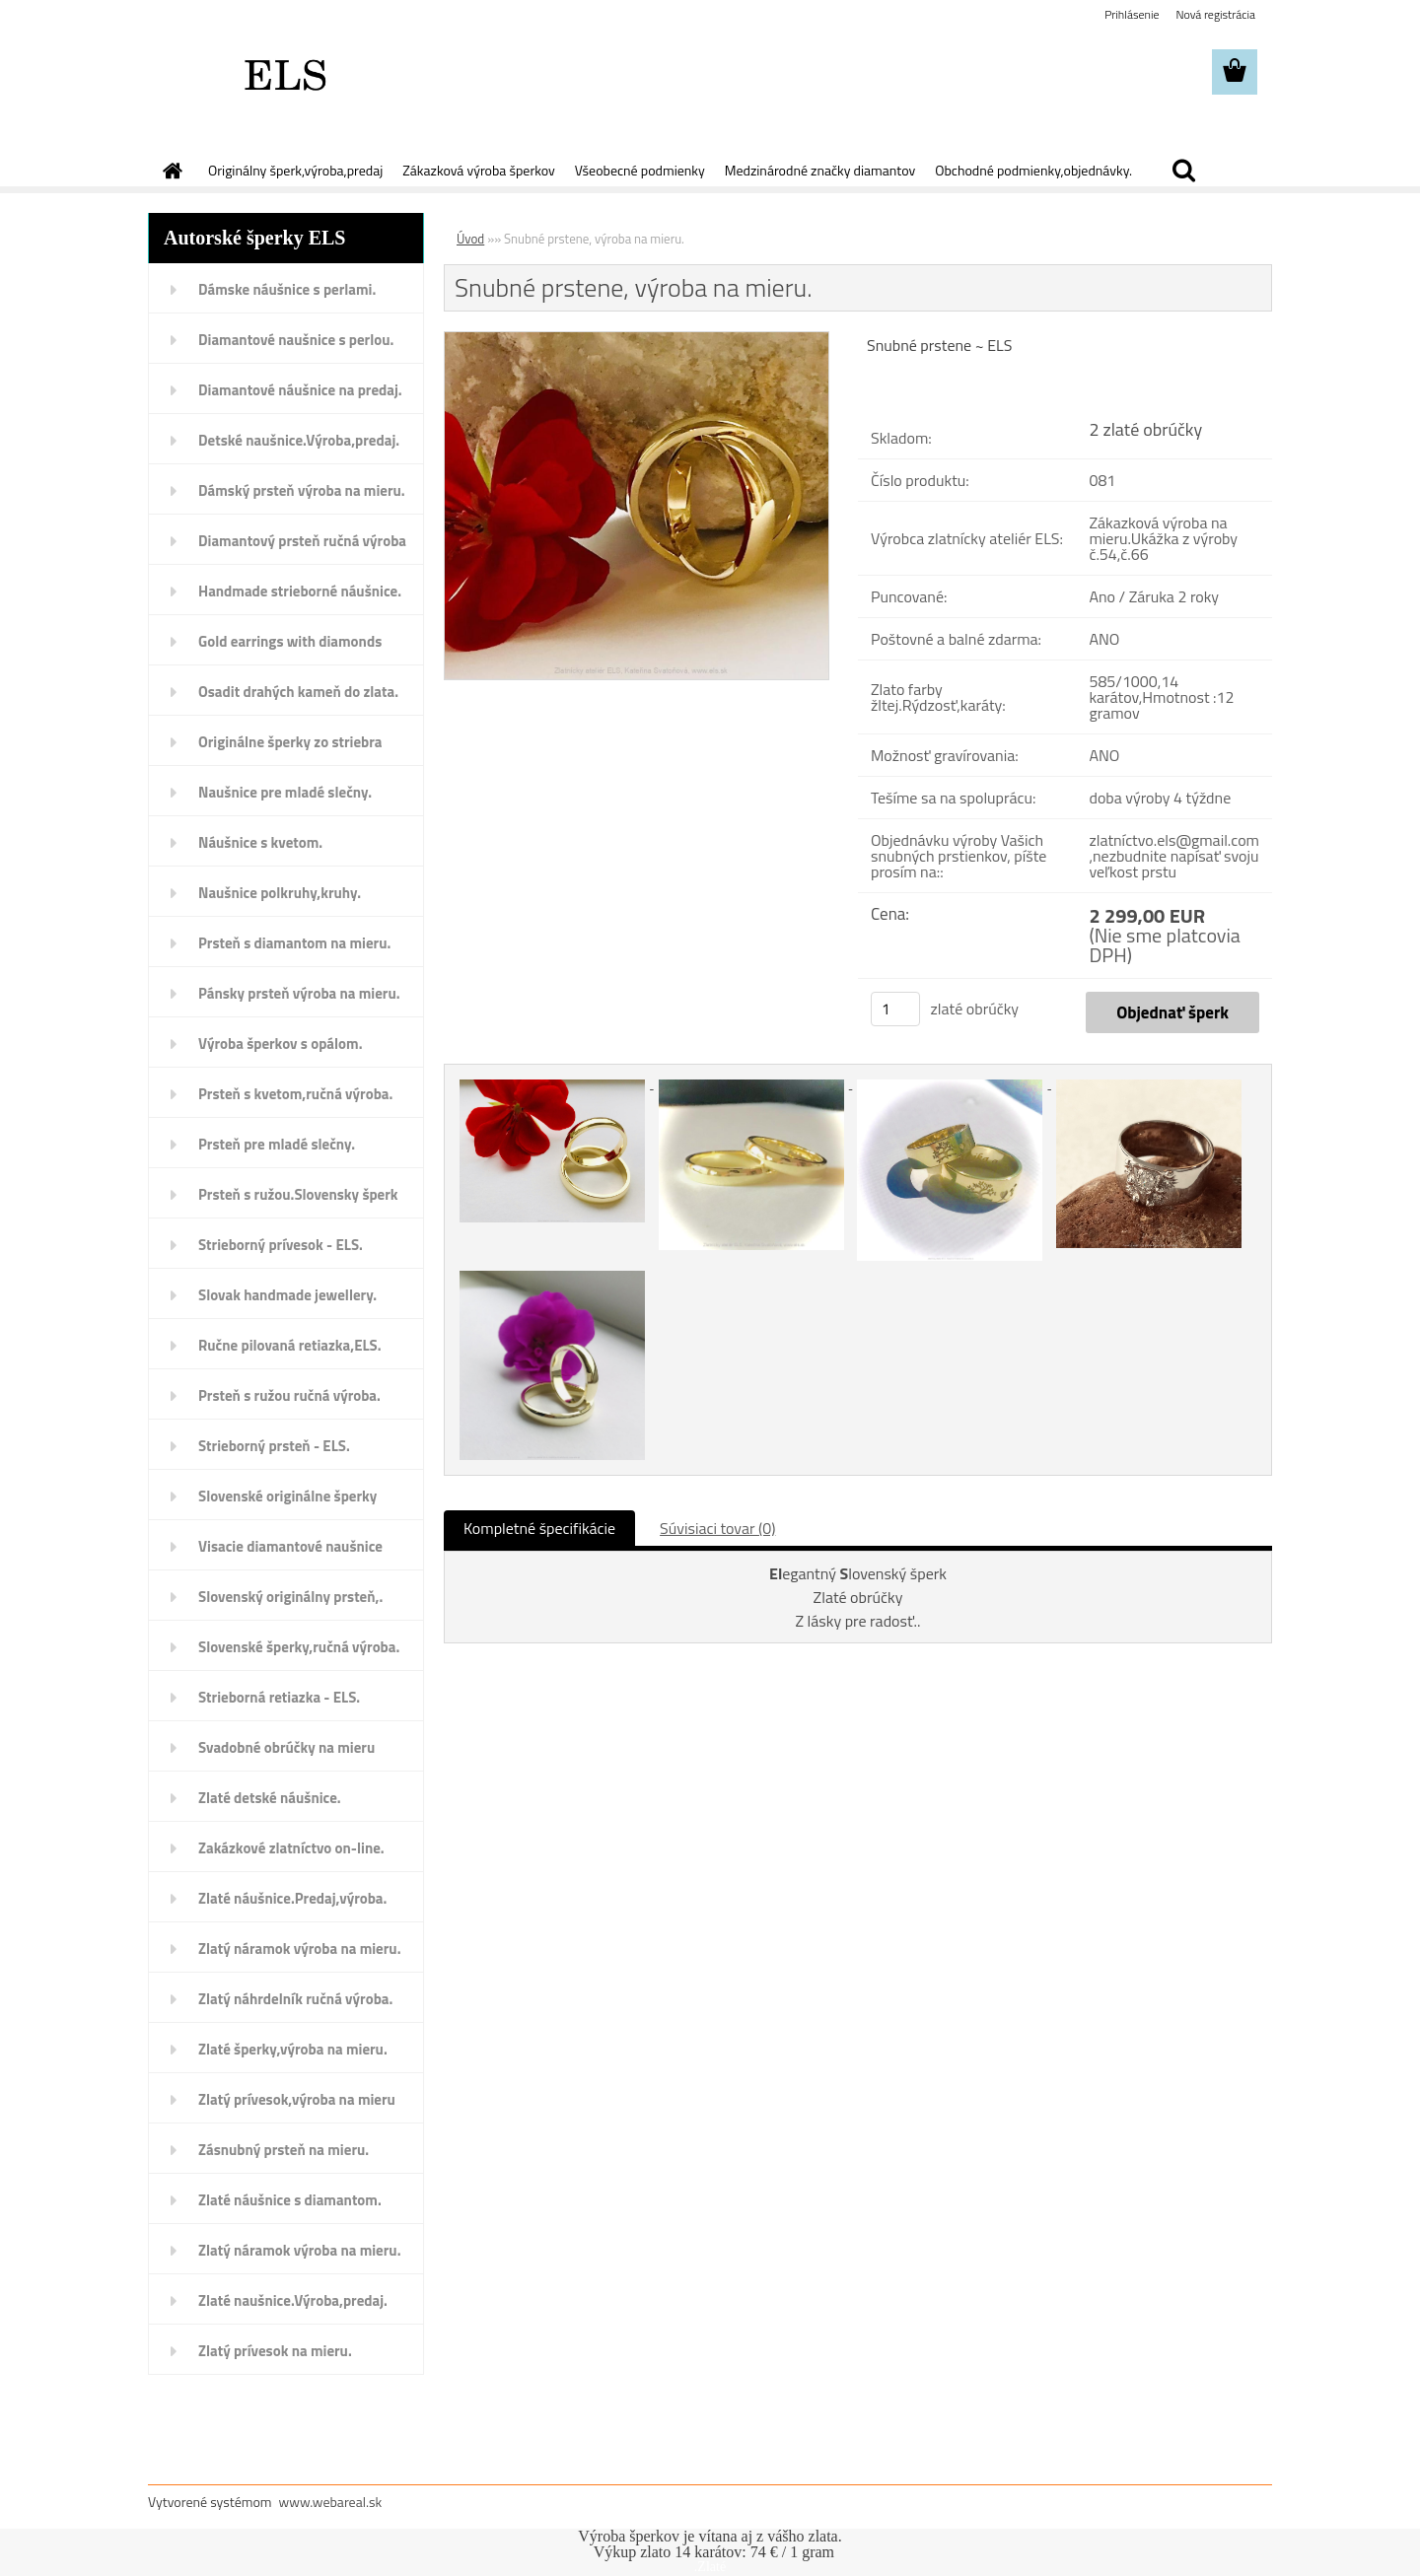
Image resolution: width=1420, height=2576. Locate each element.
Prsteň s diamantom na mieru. (294, 943)
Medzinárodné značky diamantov (820, 170)
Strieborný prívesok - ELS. (280, 1244)
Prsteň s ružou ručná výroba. (289, 1395)
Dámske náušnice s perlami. (287, 289)
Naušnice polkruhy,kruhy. (279, 892)
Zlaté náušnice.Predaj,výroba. (292, 1898)
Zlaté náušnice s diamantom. (290, 2200)
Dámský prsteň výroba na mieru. (301, 490)
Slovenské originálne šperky (287, 1496)
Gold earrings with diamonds (290, 641)
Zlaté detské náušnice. (269, 1797)
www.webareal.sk (331, 2501)
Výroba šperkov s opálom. (280, 1043)
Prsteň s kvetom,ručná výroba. (295, 1093)
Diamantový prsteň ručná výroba (302, 540)
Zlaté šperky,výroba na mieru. (293, 2049)
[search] (1183, 170)
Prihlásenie (1131, 14)
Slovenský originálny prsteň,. (290, 1596)
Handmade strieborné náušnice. (299, 591)
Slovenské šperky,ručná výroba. (298, 1647)
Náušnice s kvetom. (260, 842)
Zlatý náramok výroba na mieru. (299, 1948)
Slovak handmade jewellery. (287, 1295)
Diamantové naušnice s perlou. (295, 339)
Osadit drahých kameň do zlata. (298, 691)
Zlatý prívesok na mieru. (275, 2350)
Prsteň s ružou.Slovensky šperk (298, 1194)
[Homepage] (170, 170)
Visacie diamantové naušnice (290, 1546)
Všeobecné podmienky (640, 170)
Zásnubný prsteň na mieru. (283, 2149)
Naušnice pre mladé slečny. (285, 792)
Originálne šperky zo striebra (290, 742)
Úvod (470, 238)
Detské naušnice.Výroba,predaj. (298, 440)
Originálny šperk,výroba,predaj (295, 170)
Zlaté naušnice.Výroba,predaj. (293, 2300)
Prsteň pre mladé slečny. (276, 1144)
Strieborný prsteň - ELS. (274, 1445)
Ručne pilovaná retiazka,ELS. (290, 1345)
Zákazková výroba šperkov (478, 170)
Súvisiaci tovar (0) (717, 1528)
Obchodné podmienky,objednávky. (1033, 170)
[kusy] (895, 1009)
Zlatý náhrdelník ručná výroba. (295, 1998)
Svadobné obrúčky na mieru (286, 1747)
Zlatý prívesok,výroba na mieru (296, 2099)
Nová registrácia (1215, 14)
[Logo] (283, 73)
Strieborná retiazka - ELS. (279, 1697)
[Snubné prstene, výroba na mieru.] (636, 340)
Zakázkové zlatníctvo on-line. (291, 1848)
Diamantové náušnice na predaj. (300, 390)
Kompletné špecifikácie (539, 1528)
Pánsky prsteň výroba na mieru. (299, 993)
